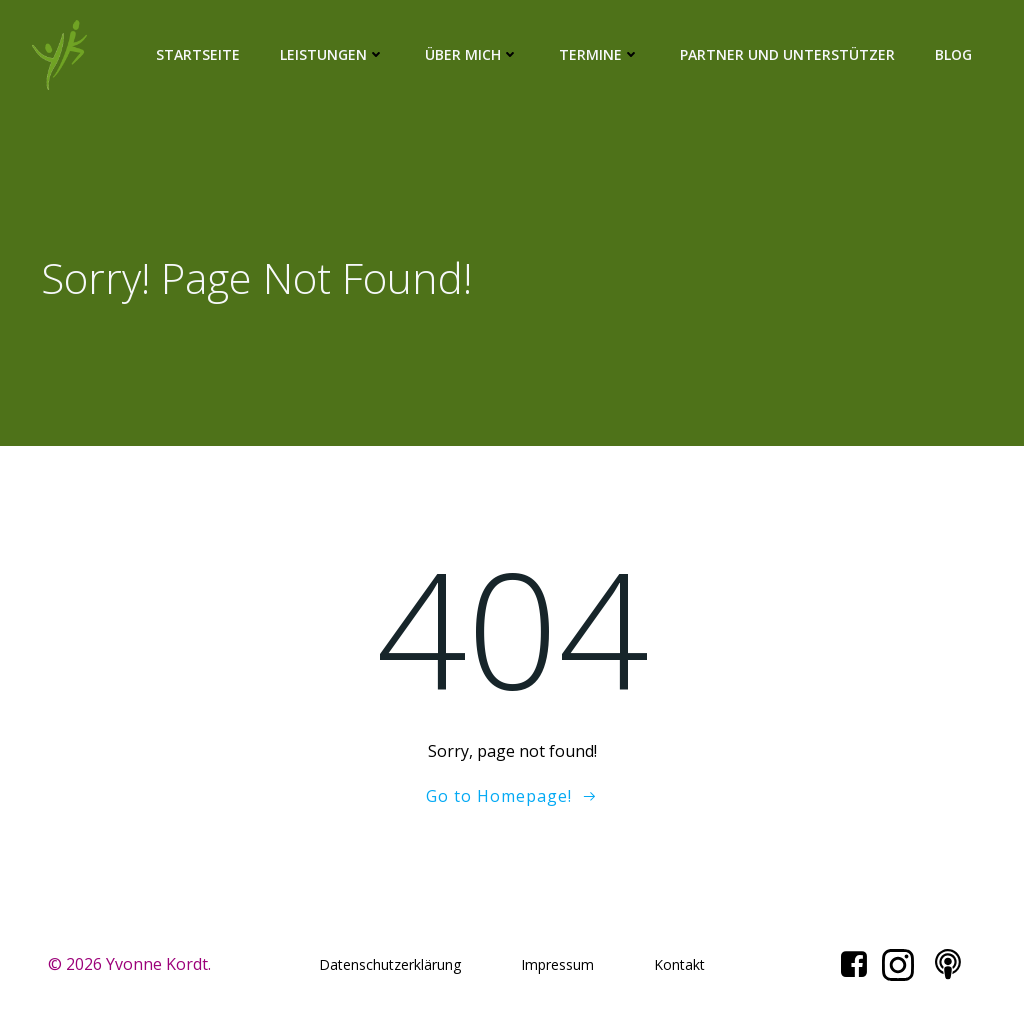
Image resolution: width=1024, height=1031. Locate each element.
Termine (599, 54)
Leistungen (332, 54)
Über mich (472, 54)
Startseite (198, 54)
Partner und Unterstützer (787, 54)
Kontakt (679, 964)
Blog (953, 54)
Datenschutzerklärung (390, 964)
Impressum (557, 964)
